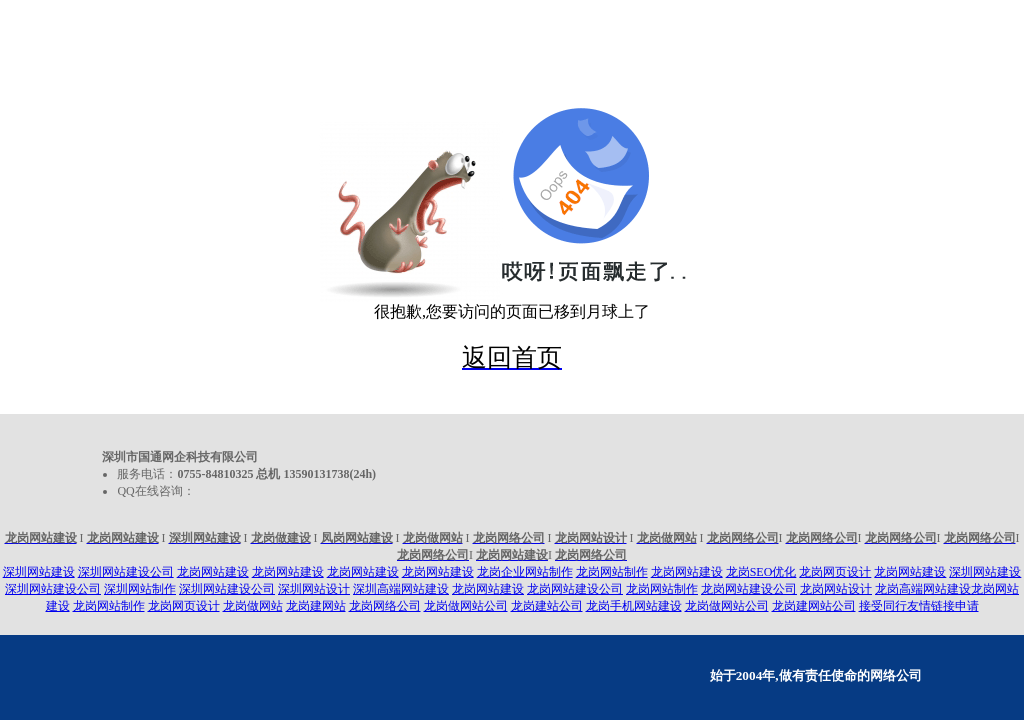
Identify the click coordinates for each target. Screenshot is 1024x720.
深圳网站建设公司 (126, 572)
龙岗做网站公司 (466, 606)
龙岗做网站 (253, 606)
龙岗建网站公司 (814, 606)
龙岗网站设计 (836, 589)
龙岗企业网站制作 (525, 572)
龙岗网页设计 (835, 572)
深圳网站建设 (39, 572)
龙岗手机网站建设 (634, 606)
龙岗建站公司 (547, 606)
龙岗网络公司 (385, 606)
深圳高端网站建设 (401, 589)
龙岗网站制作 (612, 572)
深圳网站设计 (314, 589)
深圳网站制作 (140, 589)
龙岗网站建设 (213, 572)
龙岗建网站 (316, 606)
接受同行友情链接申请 (919, 606)
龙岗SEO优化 (761, 572)
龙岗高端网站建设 (923, 589)
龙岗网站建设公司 (575, 589)
